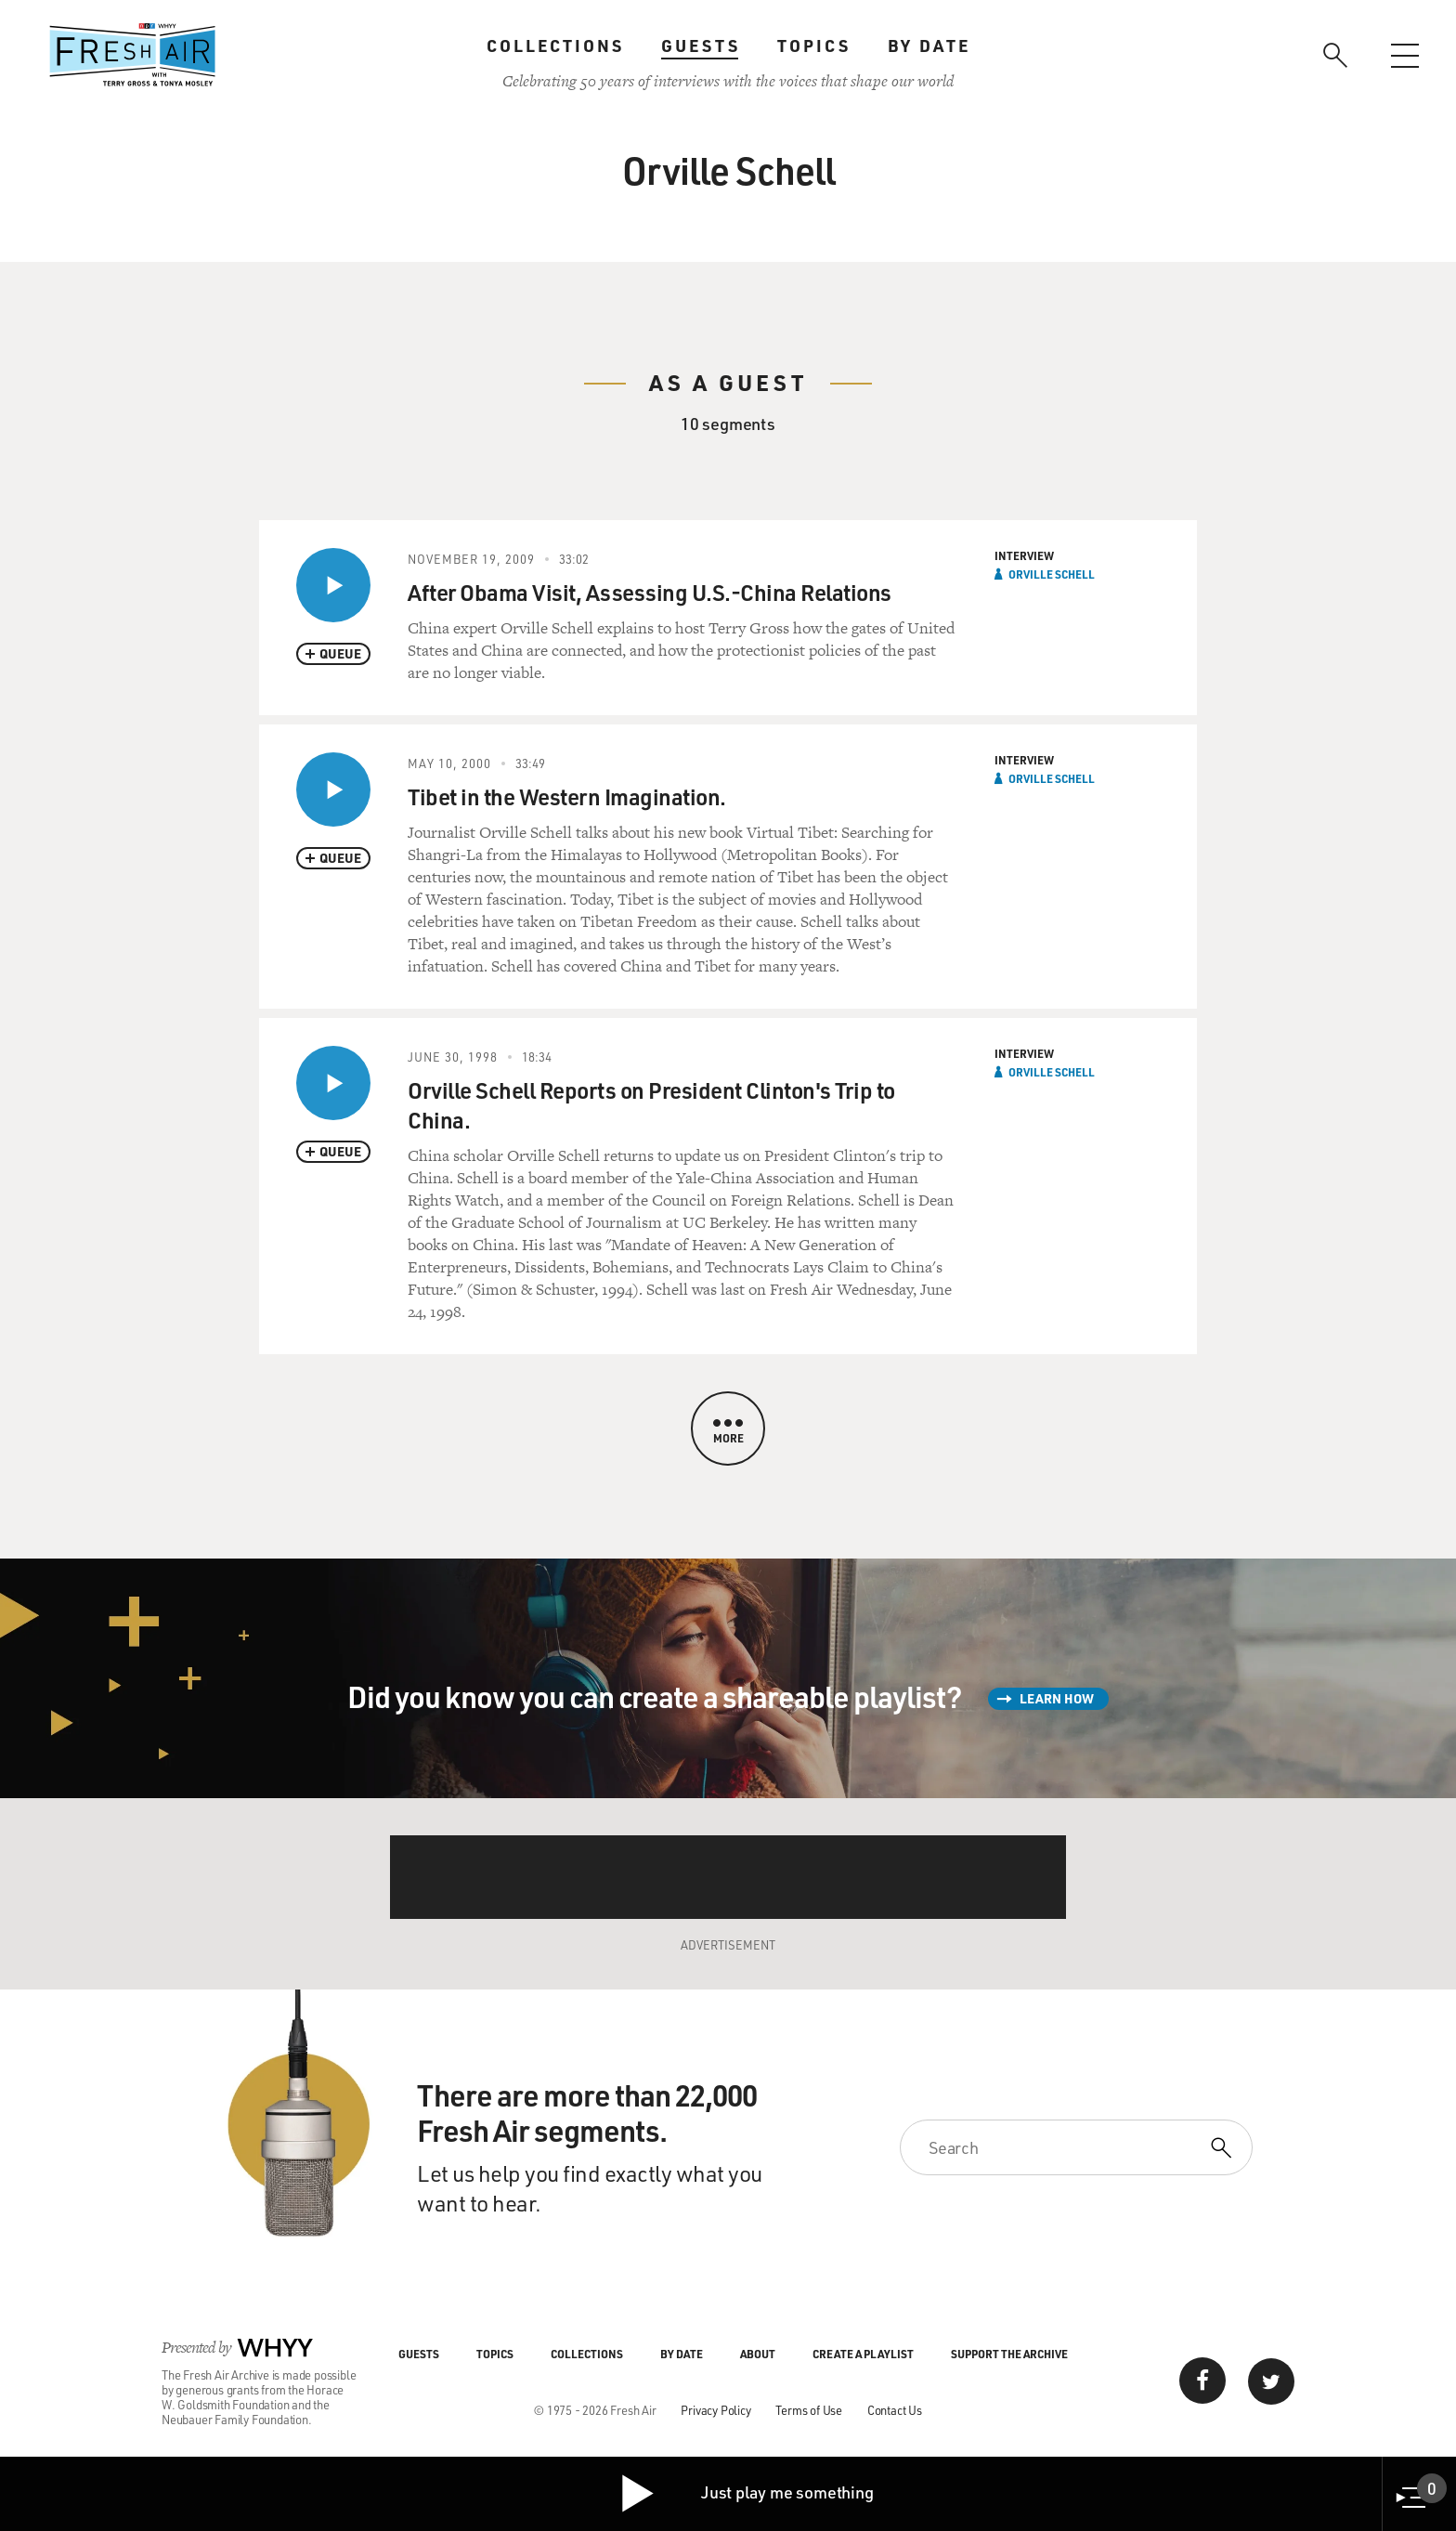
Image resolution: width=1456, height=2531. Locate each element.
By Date (929, 45)
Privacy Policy (715, 2410)
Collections (555, 45)
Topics (814, 45)
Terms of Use (808, 2410)
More (728, 1432)
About (757, 2353)
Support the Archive (1009, 2353)
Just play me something (746, 2493)
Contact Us (894, 2410)
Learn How (1057, 1698)
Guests (700, 45)
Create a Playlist (863, 2353)
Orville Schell (1051, 574)
